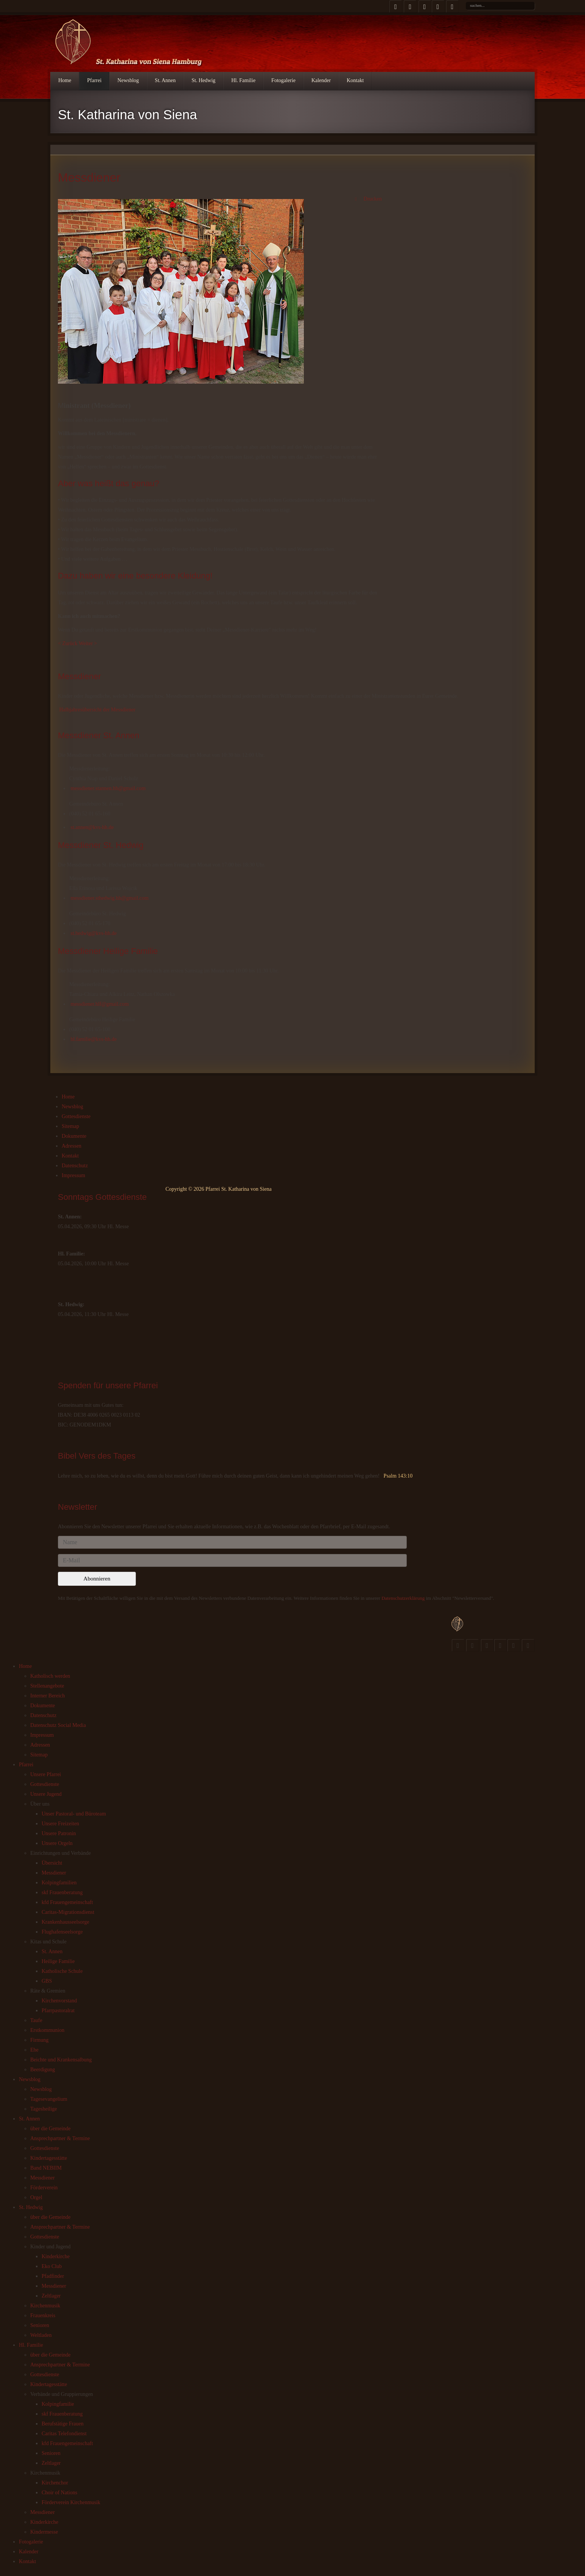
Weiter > (88, 643)
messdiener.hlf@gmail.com (100, 1004)
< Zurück (68, 643)
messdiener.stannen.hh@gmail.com (108, 788)
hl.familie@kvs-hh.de (94, 1039)
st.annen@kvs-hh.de (92, 827)
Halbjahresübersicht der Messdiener (97, 709)
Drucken (367, 199)
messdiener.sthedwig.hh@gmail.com (110, 898)
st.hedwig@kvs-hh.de (94, 933)
